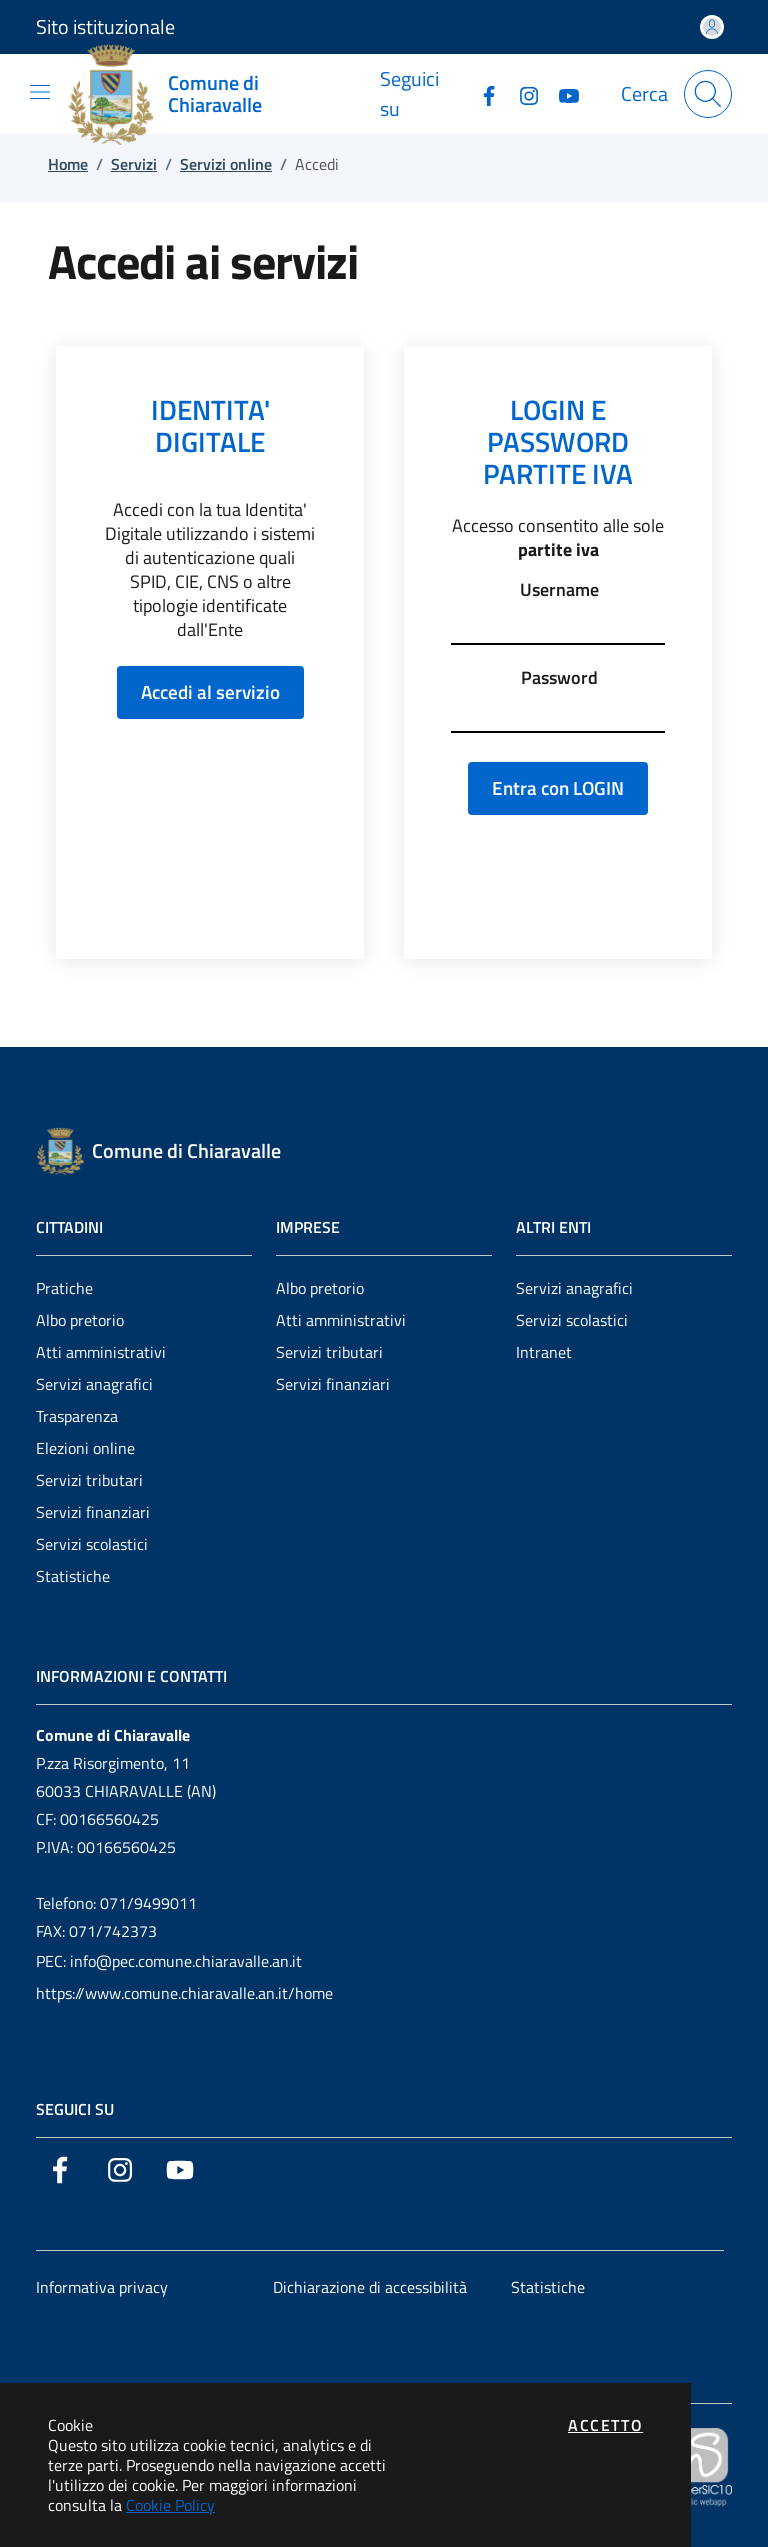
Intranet (544, 1352)
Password (559, 678)
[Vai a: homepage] (224, 94)
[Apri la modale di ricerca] (708, 94)
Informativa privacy (102, 2287)
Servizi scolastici (92, 1544)
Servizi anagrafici (94, 1384)
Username (559, 590)
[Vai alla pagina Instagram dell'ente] (521, 93)
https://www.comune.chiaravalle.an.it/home (184, 1993)
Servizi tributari (89, 1480)
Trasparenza (77, 1416)
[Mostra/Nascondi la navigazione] (40, 92)
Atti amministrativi (101, 1352)
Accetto (605, 2425)
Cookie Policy (170, 2505)
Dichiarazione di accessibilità (370, 2287)
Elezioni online (85, 1448)
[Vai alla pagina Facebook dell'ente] (481, 93)
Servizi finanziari (93, 1512)
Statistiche (73, 1576)
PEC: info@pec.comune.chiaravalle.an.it (169, 1961)
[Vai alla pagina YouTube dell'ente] (561, 93)
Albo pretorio (80, 1320)
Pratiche (64, 1288)
